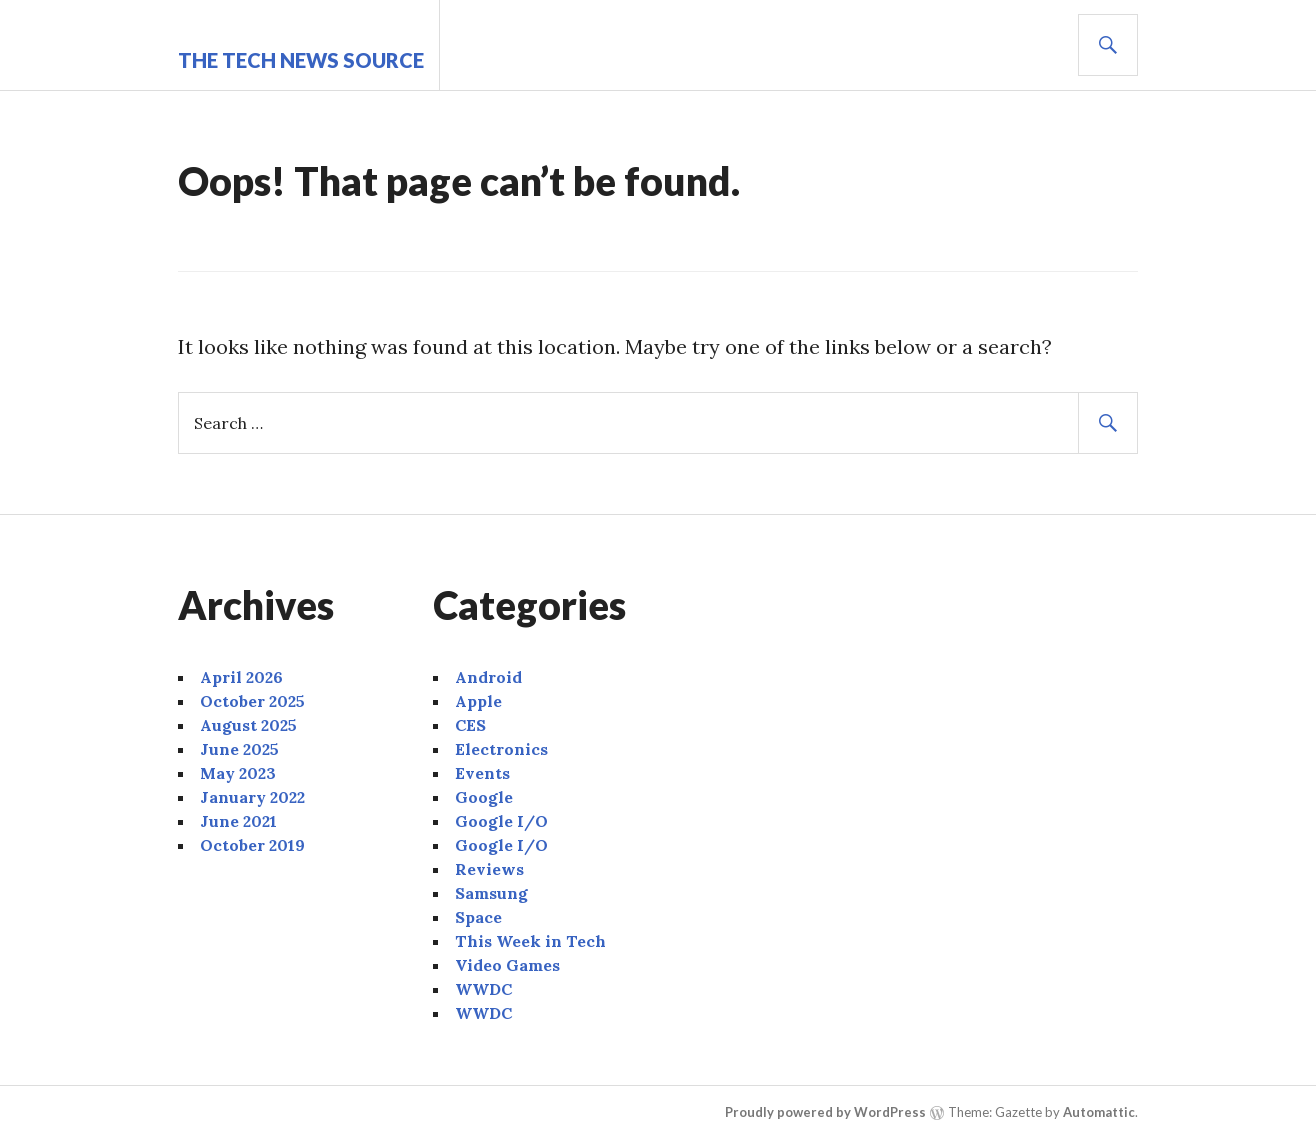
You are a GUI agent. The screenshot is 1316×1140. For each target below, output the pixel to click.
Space (478, 917)
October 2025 (252, 701)
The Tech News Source (301, 60)
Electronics (501, 749)
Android (488, 677)
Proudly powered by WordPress (825, 1112)
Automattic (1099, 1112)
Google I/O (501, 821)
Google (484, 797)
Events (482, 773)
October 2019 (252, 845)
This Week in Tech (530, 941)
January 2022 (252, 797)
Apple (478, 701)
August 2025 (248, 725)
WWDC (483, 989)
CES (470, 725)
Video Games (507, 965)
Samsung (491, 893)
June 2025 (239, 749)
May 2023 (238, 773)
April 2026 (241, 677)
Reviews (489, 869)
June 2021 (238, 821)
